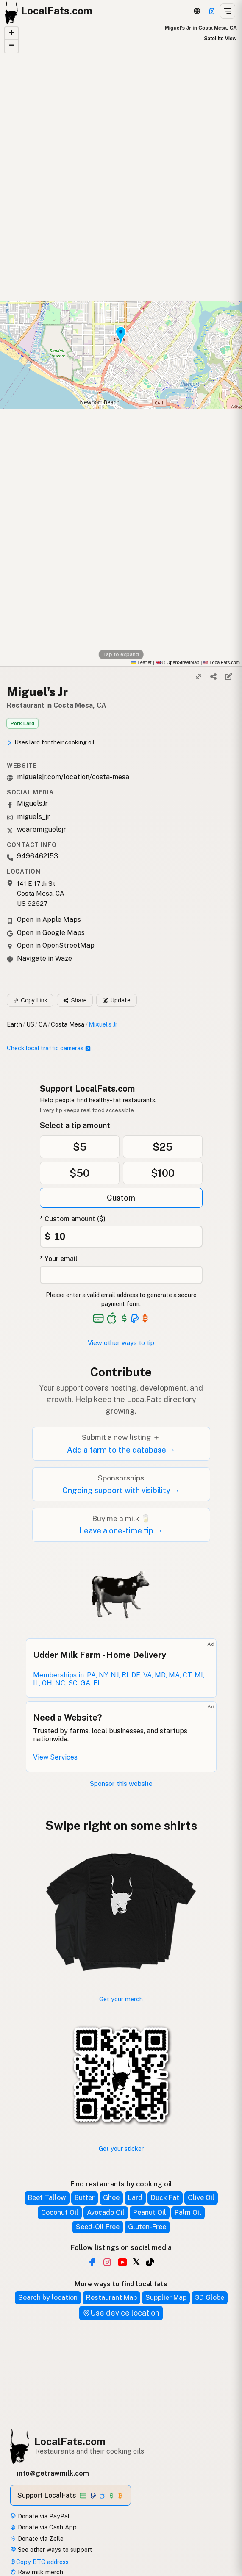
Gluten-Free (147, 2227)
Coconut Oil (59, 2212)
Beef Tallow (47, 2198)
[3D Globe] (197, 11)
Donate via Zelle (37, 2538)
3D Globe (209, 2298)
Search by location (48, 2298)
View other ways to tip (121, 1342)
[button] (11, 33)
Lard (135, 2198)
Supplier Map (165, 2298)
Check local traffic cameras (49, 1048)
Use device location (121, 2312)
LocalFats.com (70, 2441)
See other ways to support (51, 2549)
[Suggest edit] (228, 676)
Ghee (111, 2198)
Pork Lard (22, 723)
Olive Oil (201, 2198)
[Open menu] (227, 11)
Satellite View (220, 39)
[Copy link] (199, 676)
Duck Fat (165, 2198)
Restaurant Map (111, 2298)
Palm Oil (188, 2212)
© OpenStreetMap (178, 662)
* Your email (59, 1259)
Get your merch (121, 1999)
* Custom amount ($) (73, 1219)
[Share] (213, 676)
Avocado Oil (106, 2212)
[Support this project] (212, 11)
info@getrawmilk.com (53, 2473)
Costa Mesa (67, 1024)
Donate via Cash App (43, 2527)
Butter (85, 2198)
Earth (14, 1024)
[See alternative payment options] (135, 1318)
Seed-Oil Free (98, 2227)
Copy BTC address (39, 2561)
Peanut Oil (149, 2212)
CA (43, 1024)
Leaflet (141, 662)
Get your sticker (121, 2148)
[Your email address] (121, 1275)
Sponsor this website (121, 1783)
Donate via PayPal (40, 2516)
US (30, 1024)
